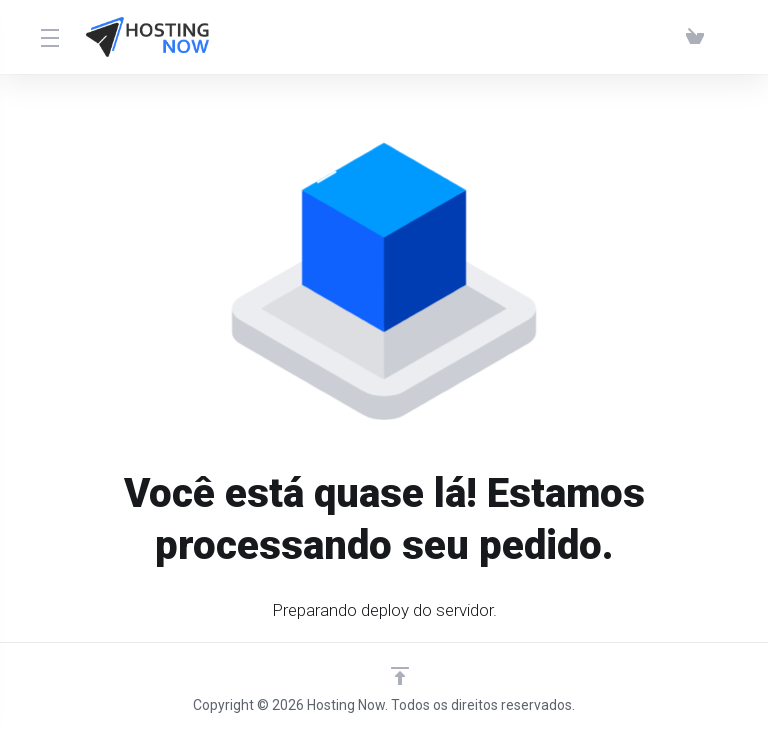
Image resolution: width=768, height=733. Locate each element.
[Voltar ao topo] (400, 676)
